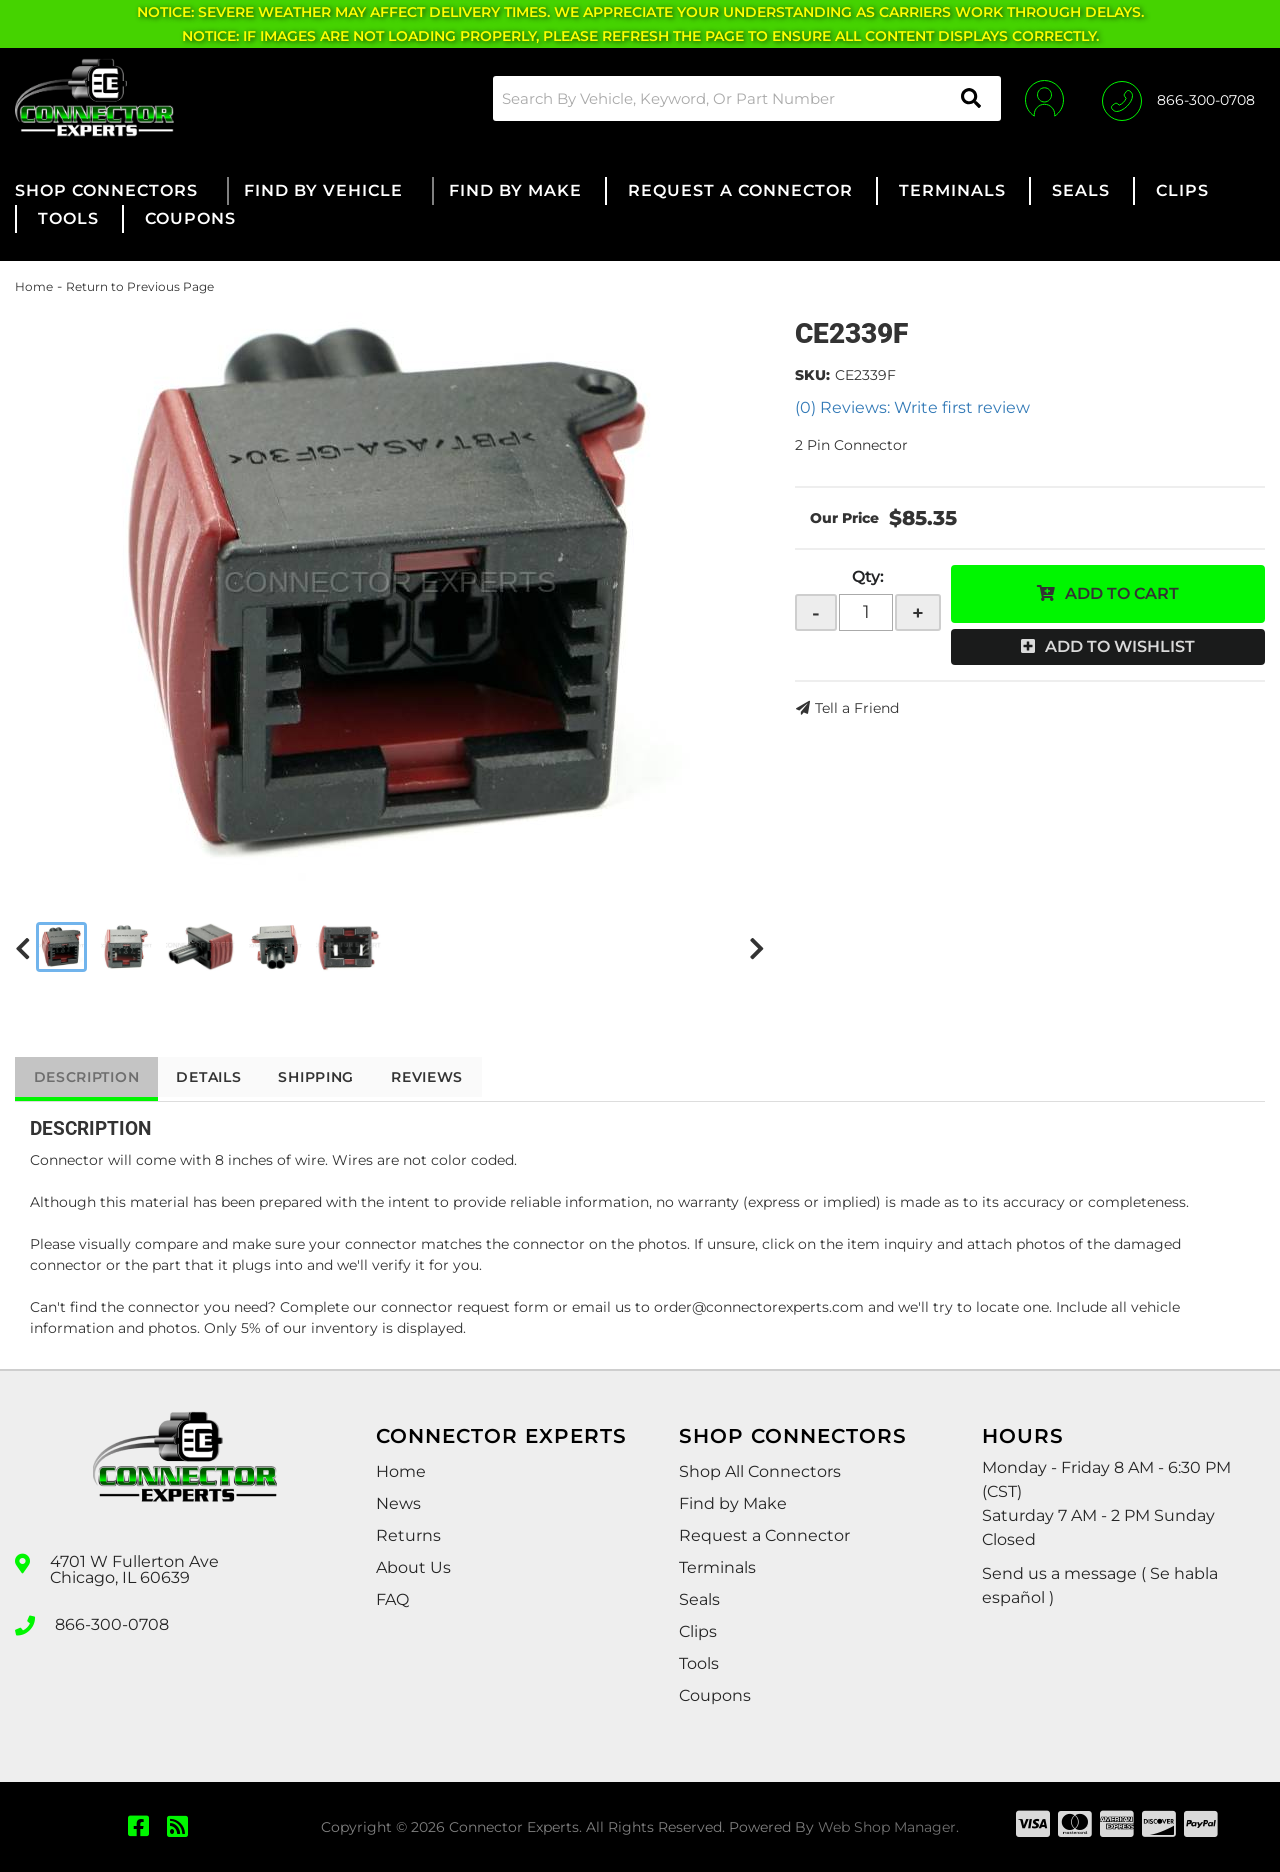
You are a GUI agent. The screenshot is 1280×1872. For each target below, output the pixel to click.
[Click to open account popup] (1042, 98)
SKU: (812, 375)
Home (34, 286)
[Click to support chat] (1178, 98)
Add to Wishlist (1120, 646)
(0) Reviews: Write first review (912, 407)
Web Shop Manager (887, 1827)
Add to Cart (1122, 593)
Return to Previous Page (140, 286)
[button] (744, 98)
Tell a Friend (857, 708)
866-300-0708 (112, 1624)
